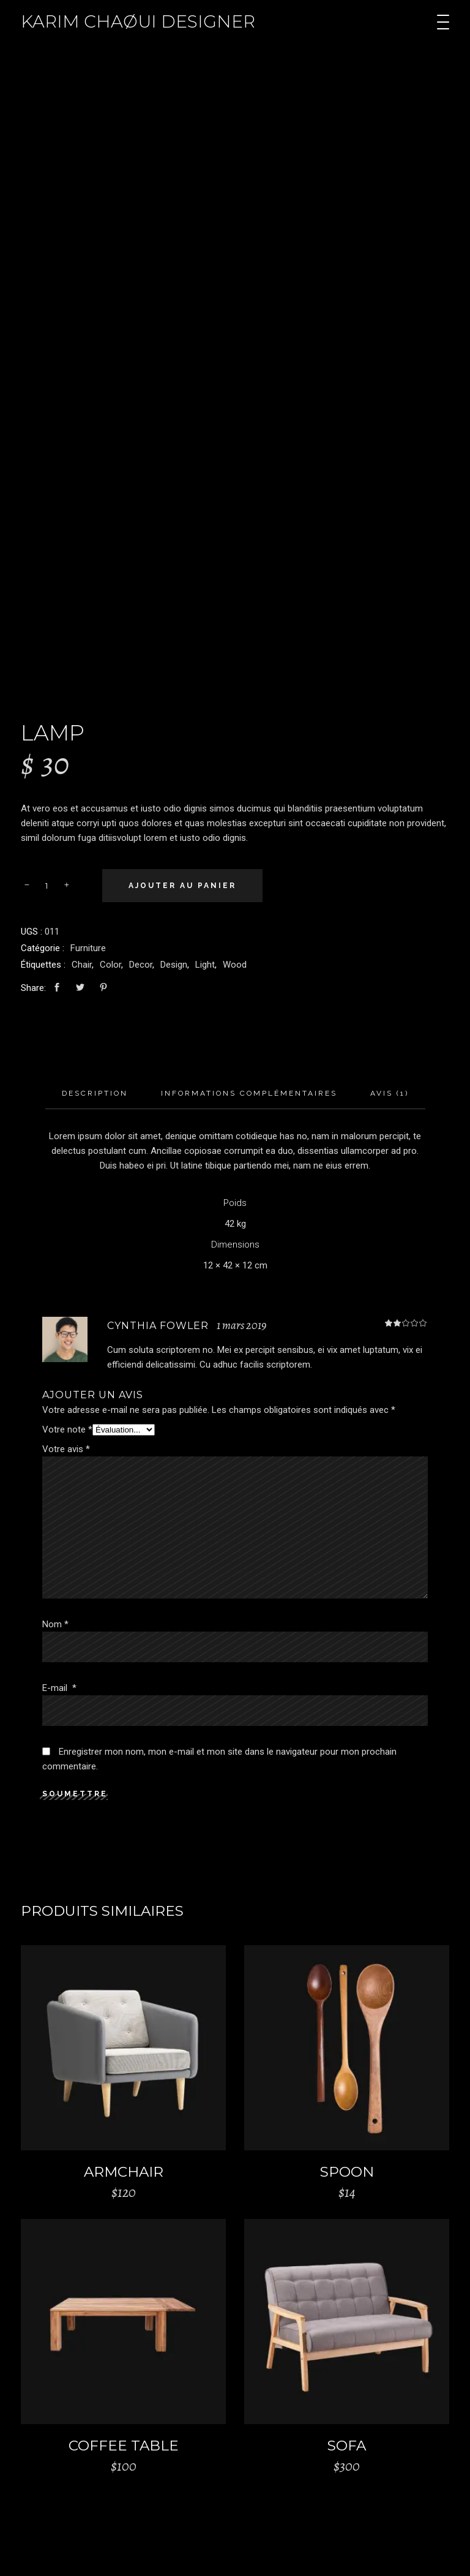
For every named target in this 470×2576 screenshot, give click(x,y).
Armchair (123, 2171)
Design (173, 964)
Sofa (346, 2445)
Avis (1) (389, 1093)
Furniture (88, 948)
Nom (55, 1624)
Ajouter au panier (182, 885)
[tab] (94, 1093)
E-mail (59, 1687)
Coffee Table (124, 2445)
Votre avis (66, 1449)
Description (95, 1093)
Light (205, 964)
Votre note (67, 1429)
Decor (140, 964)
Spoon (347, 2171)
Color (110, 964)
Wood (235, 964)
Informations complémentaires (249, 1093)
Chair (82, 964)
